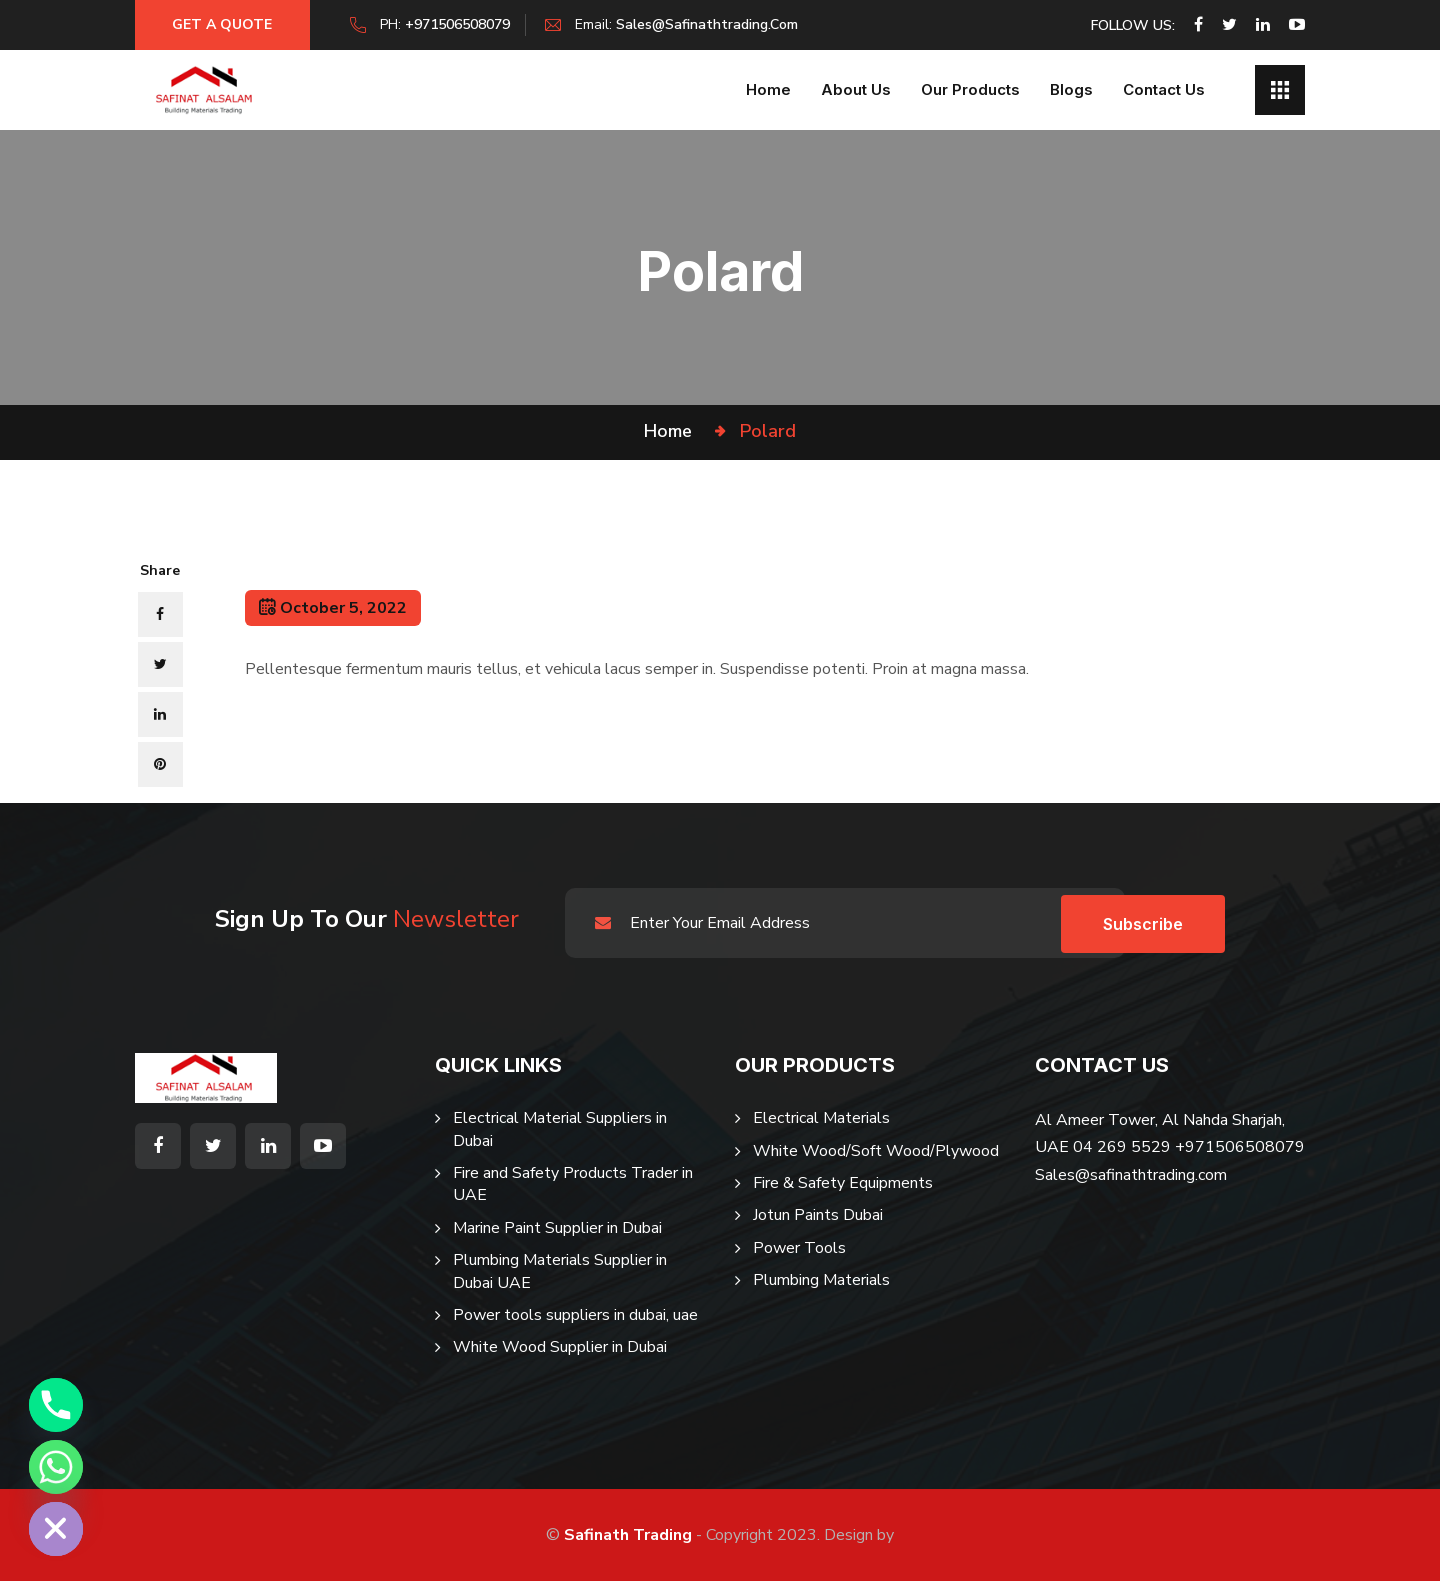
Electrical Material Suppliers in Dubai (560, 1129)
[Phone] (56, 1405)
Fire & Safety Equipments (843, 1183)
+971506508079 (462, 24)
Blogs (1071, 89)
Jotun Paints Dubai (818, 1215)
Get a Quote (225, 24)
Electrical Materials (821, 1118)
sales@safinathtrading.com (712, 24)
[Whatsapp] (56, 1467)
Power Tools (799, 1248)
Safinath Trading (628, 1535)
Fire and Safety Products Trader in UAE (573, 1184)
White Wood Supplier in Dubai (560, 1347)
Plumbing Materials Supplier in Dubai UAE (560, 1271)
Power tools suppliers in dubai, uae (575, 1315)
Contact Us (1164, 89)
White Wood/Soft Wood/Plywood (876, 1151)
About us (856, 89)
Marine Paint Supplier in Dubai (557, 1228)
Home (768, 89)
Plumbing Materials (821, 1280)
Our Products (970, 89)
